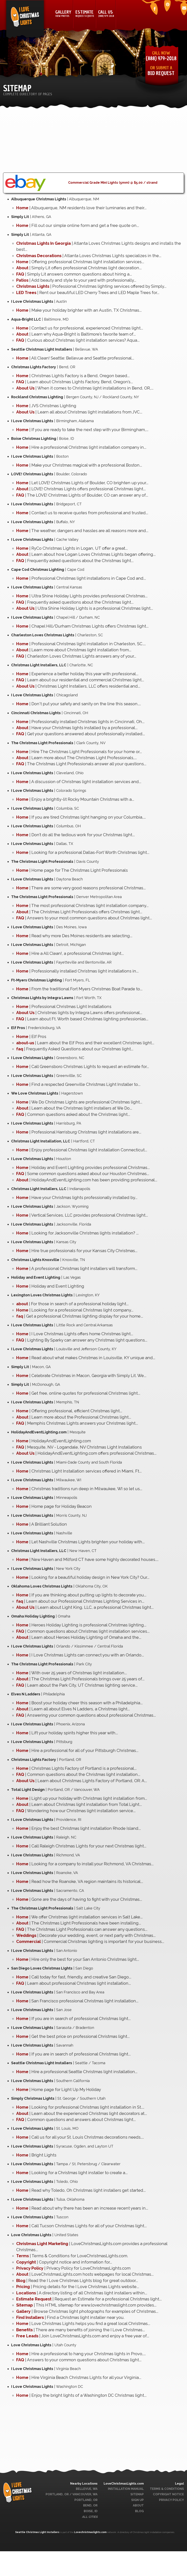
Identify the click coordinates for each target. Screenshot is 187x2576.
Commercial (28, 1941)
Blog (20, 2280)
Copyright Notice (168, 2494)
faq (19, 1048)
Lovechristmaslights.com (90, 2532)
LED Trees (26, 292)
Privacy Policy (29, 2268)
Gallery (63, 13)
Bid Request (161, 73)
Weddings (26, 1935)
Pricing (23, 2286)
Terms (22, 2255)
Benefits (24, 2329)
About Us (25, 388)
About (22, 267)
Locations (26, 2292)
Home (22, 207)
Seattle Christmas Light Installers (37, 2532)
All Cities (90, 2516)
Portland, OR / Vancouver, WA (72, 2494)
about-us (25, 1042)
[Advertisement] (89, 144)
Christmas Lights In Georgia (43, 243)
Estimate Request (34, 2299)
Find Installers (30, 2317)
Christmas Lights (32, 286)
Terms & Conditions (167, 2488)
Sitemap (24, 2305)
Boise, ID (91, 2511)
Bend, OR (90, 2505)
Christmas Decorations (38, 255)
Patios (22, 280)
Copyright (26, 2262)
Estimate (84, 13)
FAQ (20, 274)
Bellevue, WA (87, 2488)
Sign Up (137, 2500)
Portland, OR (86, 2500)
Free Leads (27, 2335)
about (22, 1303)
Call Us (106, 13)
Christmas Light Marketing (42, 2243)
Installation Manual (126, 2488)
